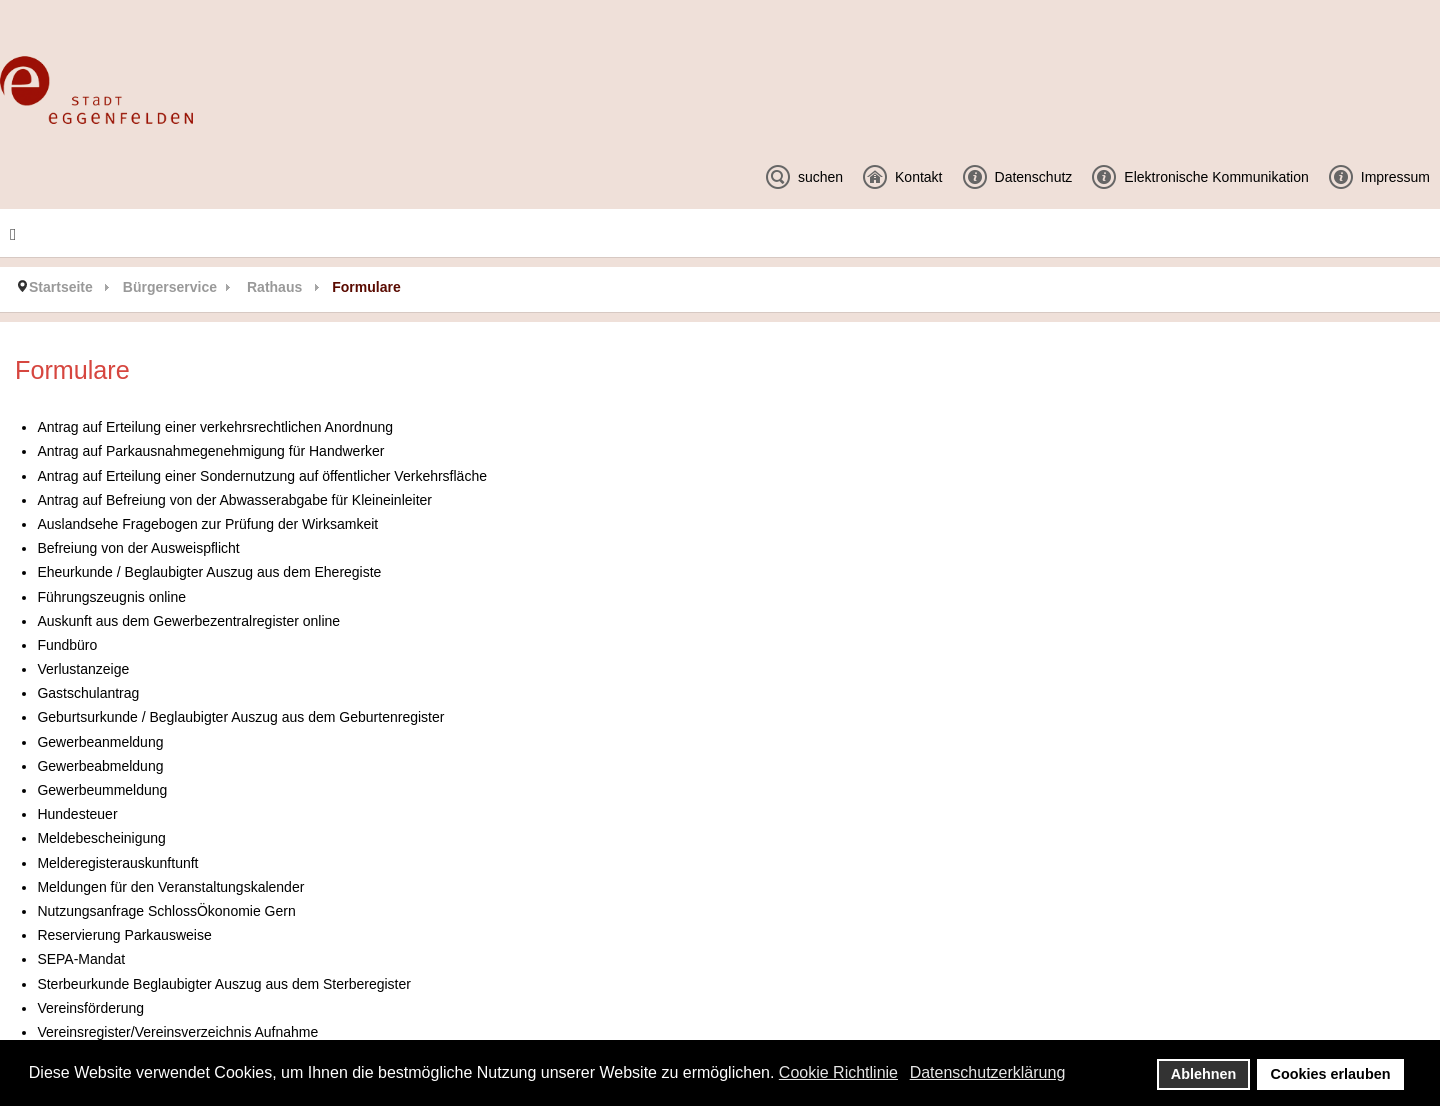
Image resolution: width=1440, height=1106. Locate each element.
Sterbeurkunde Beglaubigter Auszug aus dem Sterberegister (224, 984)
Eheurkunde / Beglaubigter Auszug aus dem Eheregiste (209, 572)
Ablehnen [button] (1204, 1074)
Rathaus (274, 287)
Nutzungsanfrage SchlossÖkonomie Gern (166, 911)
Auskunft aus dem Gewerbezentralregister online (188, 621)
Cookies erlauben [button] (1331, 1074)
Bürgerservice (170, 287)
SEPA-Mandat (81, 959)
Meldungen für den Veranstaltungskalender (170, 887)
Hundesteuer (77, 814)
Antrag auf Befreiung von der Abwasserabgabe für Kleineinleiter (234, 500)
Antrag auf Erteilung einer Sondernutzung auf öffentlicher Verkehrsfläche (262, 476)
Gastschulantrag (88, 693)
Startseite (61, 287)
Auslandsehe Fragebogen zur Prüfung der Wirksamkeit (207, 524)
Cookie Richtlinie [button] (838, 1072)
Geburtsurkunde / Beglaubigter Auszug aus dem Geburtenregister (240, 717)
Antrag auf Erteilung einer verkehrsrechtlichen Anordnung (215, 427)
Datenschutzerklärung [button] (988, 1072)
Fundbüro (67, 645)
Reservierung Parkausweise (124, 935)
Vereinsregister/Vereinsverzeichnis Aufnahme (177, 1032)
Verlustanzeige (83, 669)
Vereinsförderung (90, 1008)
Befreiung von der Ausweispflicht (138, 548)
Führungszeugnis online (111, 597)
